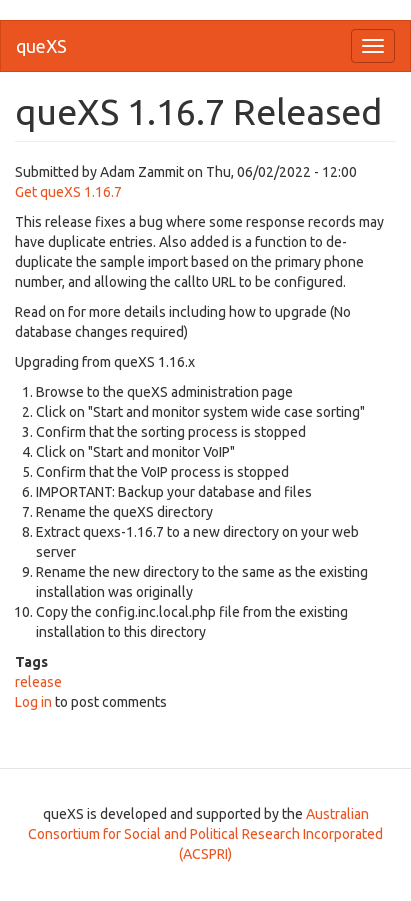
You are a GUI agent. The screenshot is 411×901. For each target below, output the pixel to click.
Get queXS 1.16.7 (68, 192)
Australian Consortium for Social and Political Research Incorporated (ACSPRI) (205, 834)
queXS (41, 46)
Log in (33, 702)
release (38, 682)
